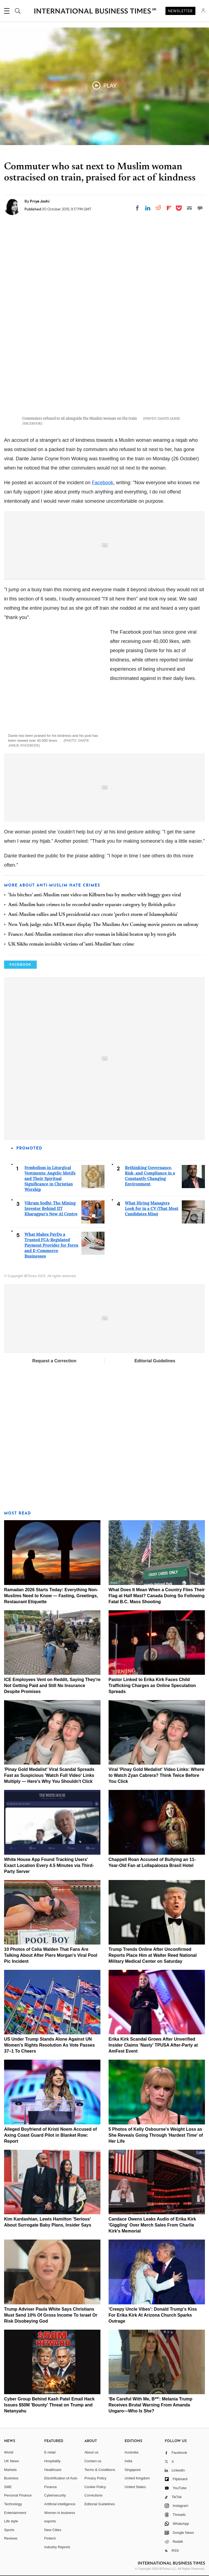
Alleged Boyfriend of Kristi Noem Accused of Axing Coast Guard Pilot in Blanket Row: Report (50, 2135)
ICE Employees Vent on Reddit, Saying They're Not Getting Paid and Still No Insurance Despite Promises (52, 1685)
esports (50, 2521)
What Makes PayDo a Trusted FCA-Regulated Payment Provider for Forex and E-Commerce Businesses (51, 1245)
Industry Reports (57, 2547)
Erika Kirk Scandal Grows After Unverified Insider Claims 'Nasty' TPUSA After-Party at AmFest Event (153, 2045)
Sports (9, 2530)
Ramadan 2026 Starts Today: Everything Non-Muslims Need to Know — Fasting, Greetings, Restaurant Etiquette (51, 1595)
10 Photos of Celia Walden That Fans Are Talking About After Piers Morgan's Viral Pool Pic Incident (50, 1955)
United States (135, 2487)
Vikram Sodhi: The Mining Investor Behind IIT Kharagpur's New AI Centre (51, 1208)
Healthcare (53, 2470)
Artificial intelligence (59, 2504)
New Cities (52, 2530)
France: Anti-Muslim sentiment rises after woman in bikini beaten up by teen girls (92, 934)
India (128, 2461)
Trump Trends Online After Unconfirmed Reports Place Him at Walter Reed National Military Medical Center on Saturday (153, 1955)
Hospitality (52, 2461)
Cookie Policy (95, 2487)
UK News (11, 2461)
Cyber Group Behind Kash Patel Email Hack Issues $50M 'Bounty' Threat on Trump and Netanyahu (49, 2405)
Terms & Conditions (99, 2470)
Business (11, 2478)
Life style (11, 2521)
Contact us (92, 2461)
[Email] (189, 208)
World (8, 2452)
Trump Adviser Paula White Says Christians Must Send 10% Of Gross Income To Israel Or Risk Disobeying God (50, 2315)
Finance (50, 2487)
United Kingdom (137, 2478)
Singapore (133, 2470)
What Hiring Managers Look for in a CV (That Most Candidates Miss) (152, 1208)
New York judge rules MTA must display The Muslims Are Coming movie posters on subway (103, 924)
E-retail (50, 2452)
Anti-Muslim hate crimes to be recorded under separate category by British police (92, 905)
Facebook (102, 482)
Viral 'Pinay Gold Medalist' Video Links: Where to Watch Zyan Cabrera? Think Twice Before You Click (156, 1775)
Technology (13, 2504)
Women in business (59, 2513)
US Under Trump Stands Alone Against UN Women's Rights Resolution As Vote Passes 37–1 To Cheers (49, 2045)
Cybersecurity (55, 2495)
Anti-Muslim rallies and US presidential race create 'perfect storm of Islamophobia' (93, 914)
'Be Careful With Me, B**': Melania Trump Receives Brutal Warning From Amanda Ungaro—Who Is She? (150, 2405)
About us (91, 2452)
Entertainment (15, 2513)
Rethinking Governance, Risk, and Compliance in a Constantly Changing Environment (150, 1175)
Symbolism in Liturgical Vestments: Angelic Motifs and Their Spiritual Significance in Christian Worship (49, 1178)
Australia (132, 2452)
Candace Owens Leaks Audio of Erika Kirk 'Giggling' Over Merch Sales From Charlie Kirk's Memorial (152, 2225)
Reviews (10, 2538)
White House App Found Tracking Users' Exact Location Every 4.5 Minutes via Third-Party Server (49, 1865)
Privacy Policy (95, 2478)
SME (8, 2487)
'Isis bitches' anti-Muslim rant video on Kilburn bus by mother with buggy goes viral (94, 895)
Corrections (93, 2495)
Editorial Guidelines (154, 1360)
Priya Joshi (40, 201)
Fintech (50, 2538)
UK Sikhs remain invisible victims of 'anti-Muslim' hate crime (71, 944)
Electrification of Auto (60, 2478)
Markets (10, 2470)
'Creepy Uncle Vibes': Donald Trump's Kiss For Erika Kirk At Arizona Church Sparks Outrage (153, 2315)
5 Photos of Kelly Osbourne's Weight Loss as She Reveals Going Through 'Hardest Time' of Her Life (156, 2135)
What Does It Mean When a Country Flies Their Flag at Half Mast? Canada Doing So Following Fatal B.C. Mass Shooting (157, 1595)
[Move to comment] (200, 208)
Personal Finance (18, 2495)
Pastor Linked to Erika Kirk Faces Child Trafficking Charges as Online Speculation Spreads (152, 1685)
